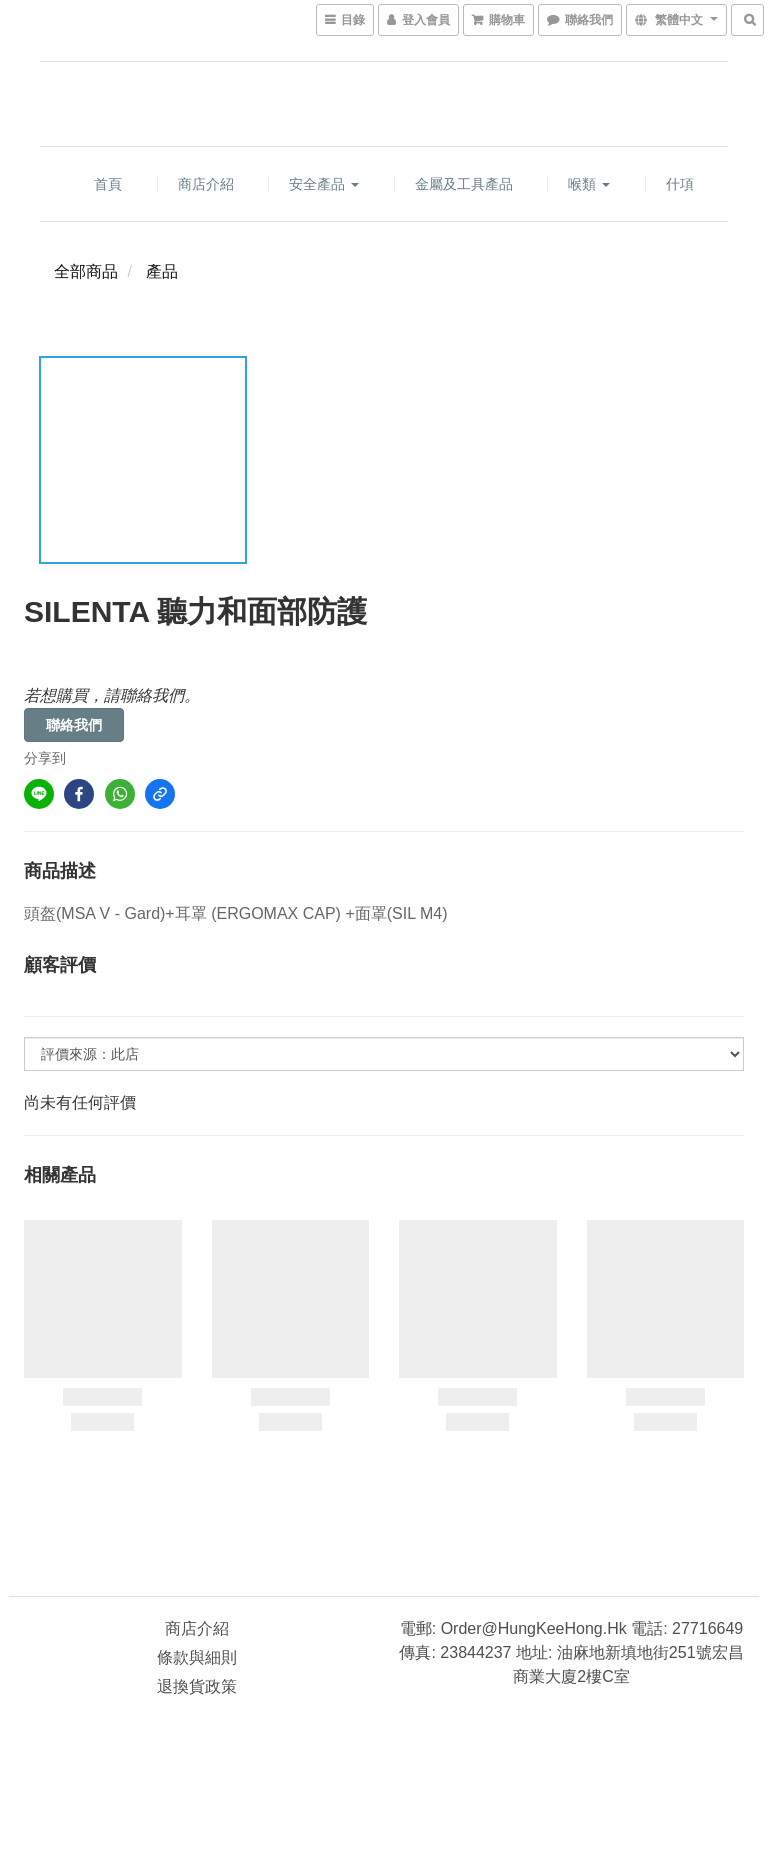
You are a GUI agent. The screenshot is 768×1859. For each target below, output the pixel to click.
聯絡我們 (74, 725)
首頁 (108, 184)
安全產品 (324, 184)
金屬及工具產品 (464, 184)
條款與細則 (197, 1657)
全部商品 (86, 271)
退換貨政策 (197, 1686)
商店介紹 (206, 184)
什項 (680, 184)
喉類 (589, 184)
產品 (162, 271)
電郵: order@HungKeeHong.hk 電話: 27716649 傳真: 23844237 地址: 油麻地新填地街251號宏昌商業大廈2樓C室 (571, 1652)
